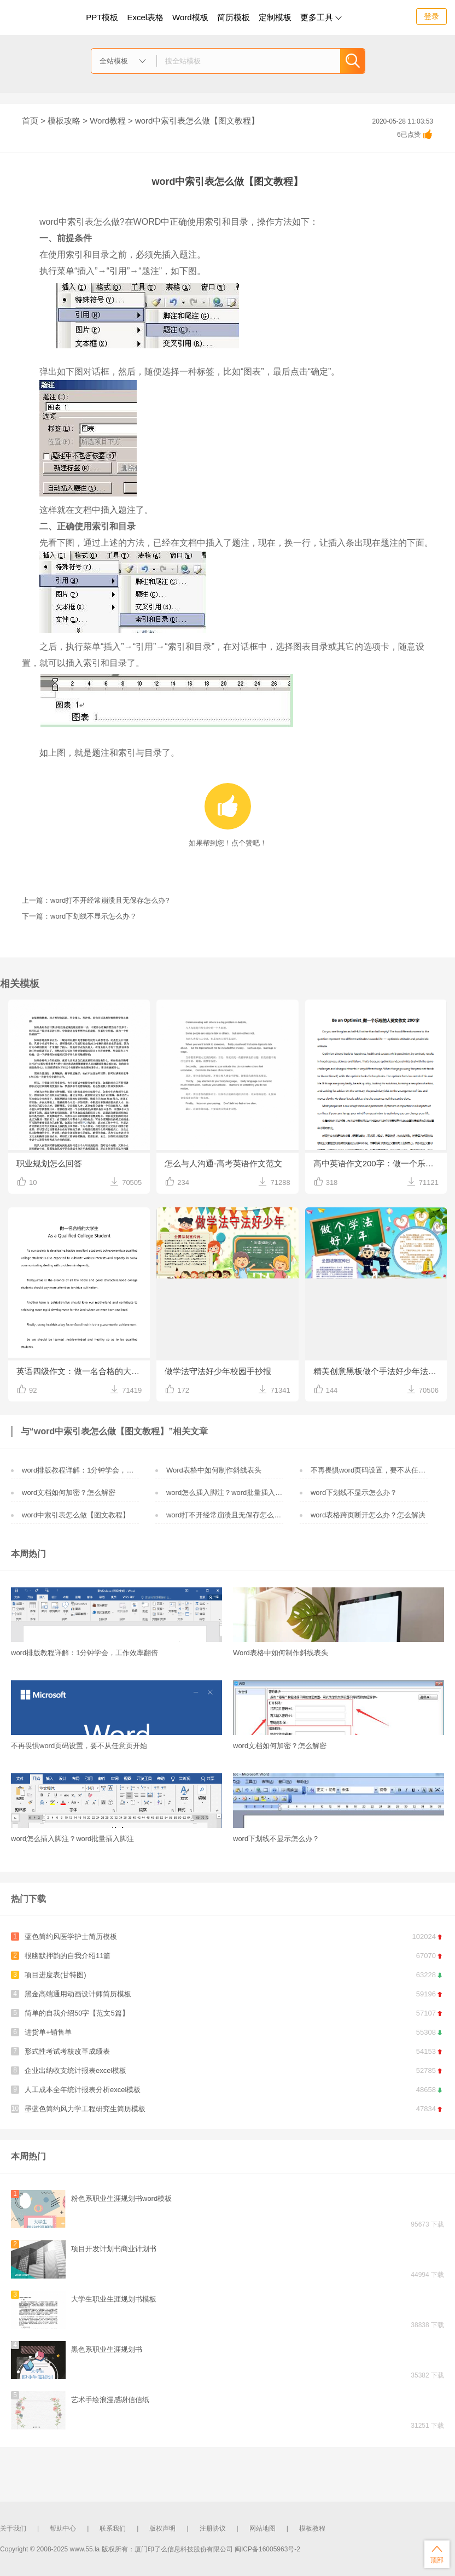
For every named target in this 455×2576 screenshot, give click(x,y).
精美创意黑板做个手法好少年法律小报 (380, 1371)
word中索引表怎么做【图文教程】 (76, 1515)
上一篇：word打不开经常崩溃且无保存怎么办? (95, 900)
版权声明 (162, 2528)
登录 (431, 16)
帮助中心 (63, 2528)
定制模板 (276, 15)
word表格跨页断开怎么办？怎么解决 (368, 1515)
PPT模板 (102, 17)
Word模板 (190, 17)
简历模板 (233, 17)
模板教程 (312, 2528)
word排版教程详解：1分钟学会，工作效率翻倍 (95, 1470)
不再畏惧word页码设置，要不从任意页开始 (379, 1470)
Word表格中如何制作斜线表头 (213, 1470)
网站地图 (262, 2528)
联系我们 (113, 2528)
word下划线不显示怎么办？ (354, 1492)
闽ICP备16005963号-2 (267, 2549)
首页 (30, 120)
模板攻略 (64, 120)
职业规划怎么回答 (49, 1163)
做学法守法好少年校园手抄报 (218, 1371)
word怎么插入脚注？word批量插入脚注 (227, 1492)
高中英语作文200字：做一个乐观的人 (380, 1163)
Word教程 (108, 120)
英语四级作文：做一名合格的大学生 (82, 1371)
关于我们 (13, 2528)
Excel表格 (145, 17)
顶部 (437, 2553)
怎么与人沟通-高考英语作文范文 (223, 1163)
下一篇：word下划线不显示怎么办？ (79, 916)
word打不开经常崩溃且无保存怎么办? (225, 1515)
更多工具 (321, 17)
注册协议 (213, 2528)
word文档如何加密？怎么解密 (68, 1492)
